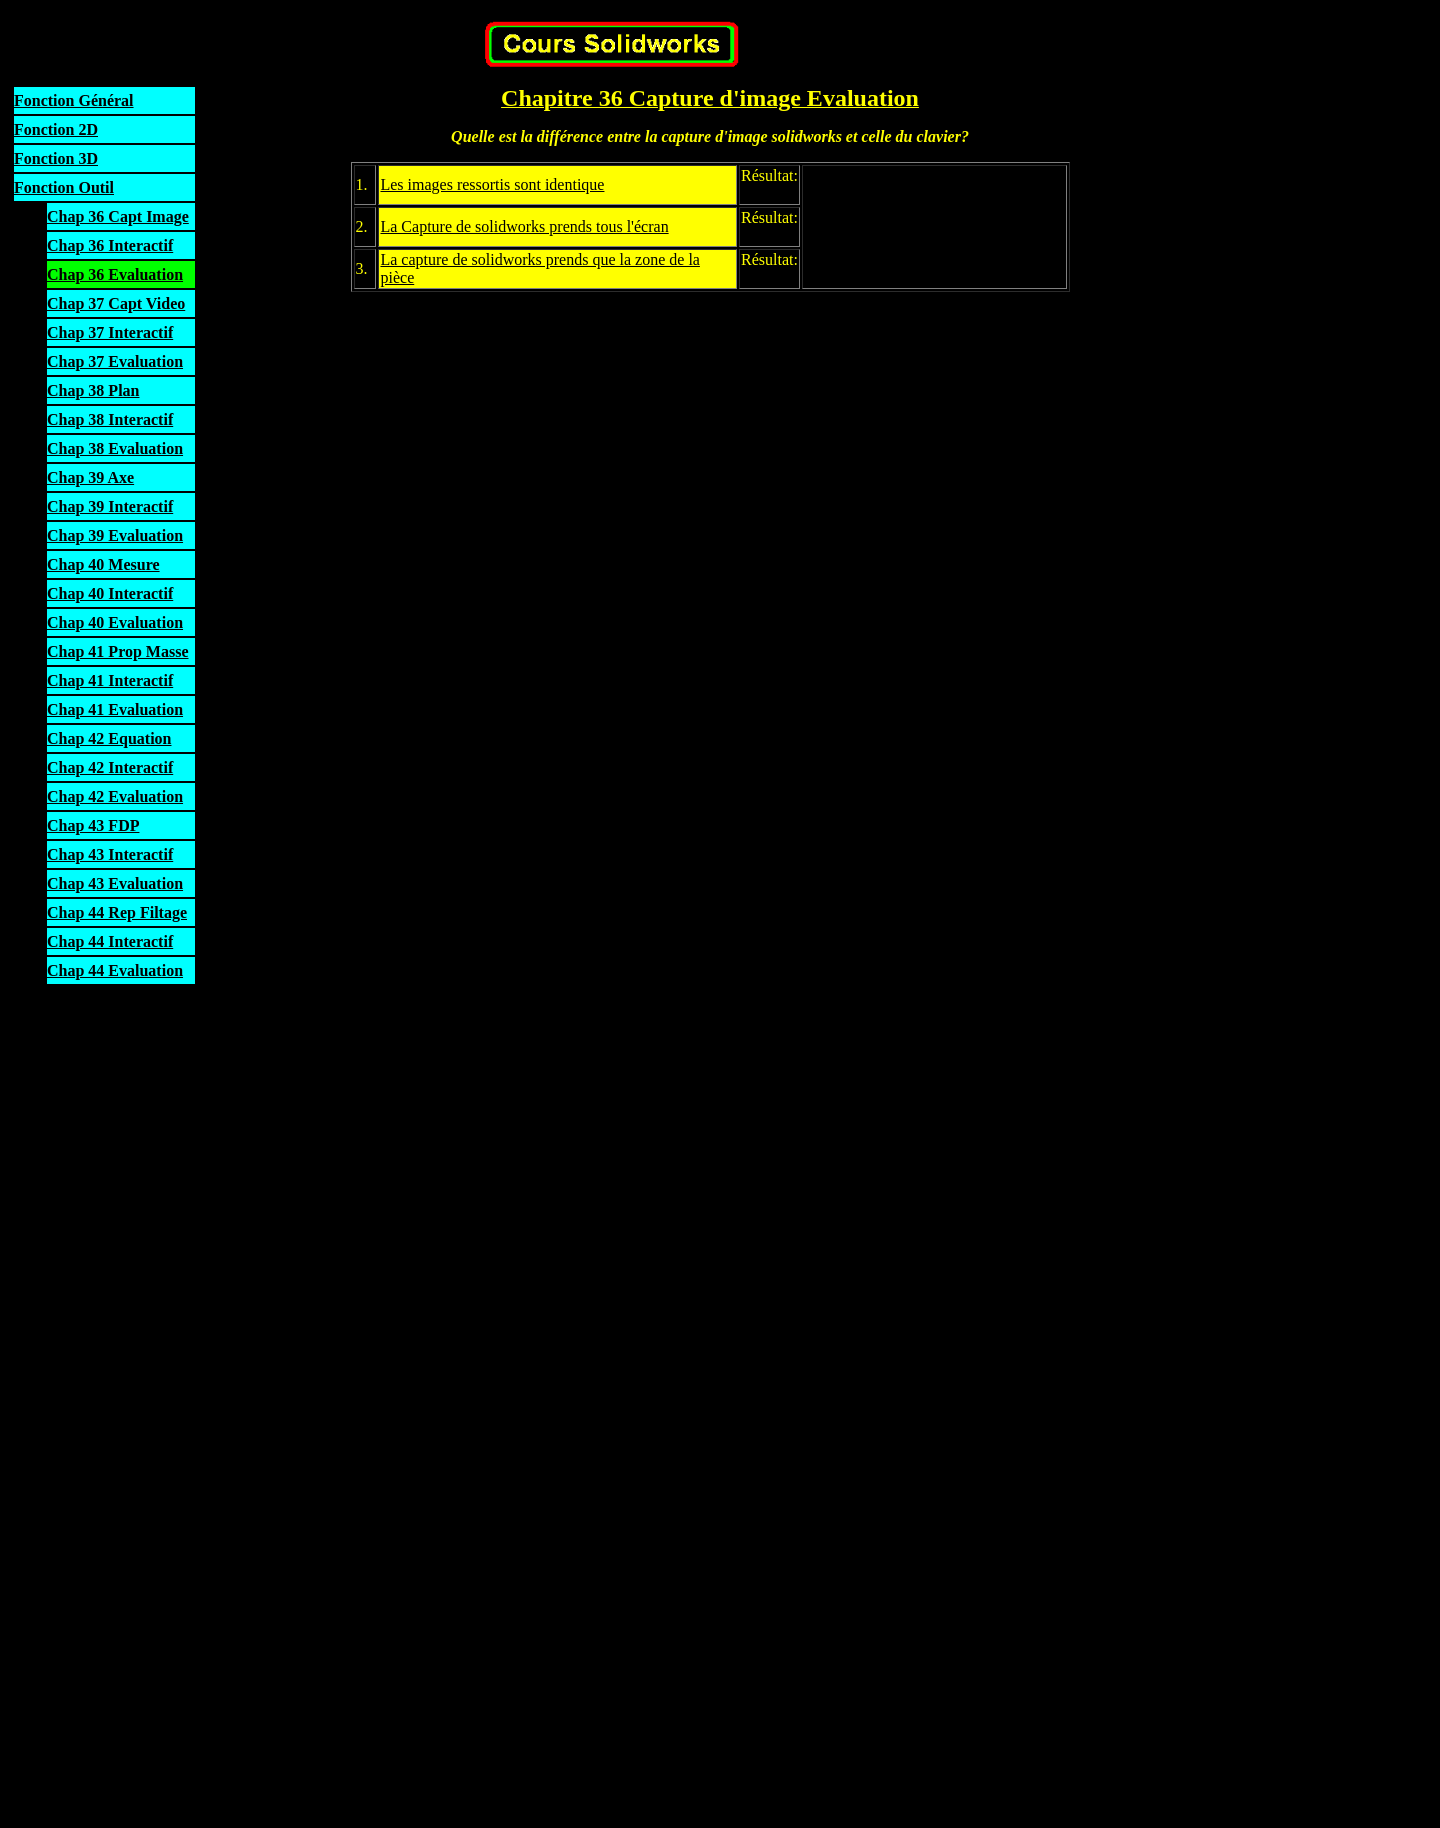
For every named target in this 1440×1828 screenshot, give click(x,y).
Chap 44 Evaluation (115, 970)
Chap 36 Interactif (110, 245)
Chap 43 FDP (93, 825)
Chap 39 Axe (90, 477)
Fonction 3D (56, 158)
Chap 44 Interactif (110, 941)
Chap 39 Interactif (110, 506)
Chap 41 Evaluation (115, 709)
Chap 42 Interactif (110, 767)
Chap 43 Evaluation (115, 883)
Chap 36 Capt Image (118, 216)
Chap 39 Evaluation (115, 535)
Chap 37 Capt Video (116, 303)
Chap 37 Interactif (110, 332)
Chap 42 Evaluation (115, 796)
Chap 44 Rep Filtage (117, 912)
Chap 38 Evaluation (115, 448)
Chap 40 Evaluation (115, 622)
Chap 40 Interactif (110, 593)
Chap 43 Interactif (110, 854)
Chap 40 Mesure (103, 564)
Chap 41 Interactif (110, 680)
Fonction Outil (64, 187)
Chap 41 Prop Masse (118, 651)
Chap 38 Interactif (110, 419)
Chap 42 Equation (109, 738)
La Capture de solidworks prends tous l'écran (524, 226)
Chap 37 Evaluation (115, 361)
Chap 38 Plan (93, 390)
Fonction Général (74, 100)
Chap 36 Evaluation (115, 274)
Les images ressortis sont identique (492, 184)
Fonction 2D (56, 129)
